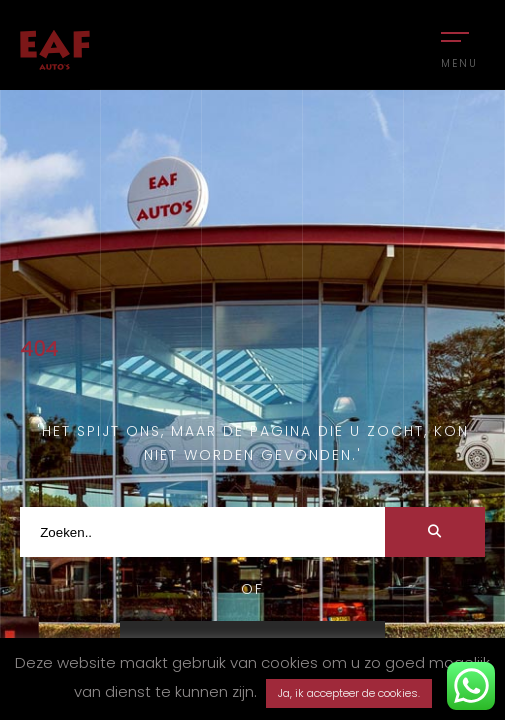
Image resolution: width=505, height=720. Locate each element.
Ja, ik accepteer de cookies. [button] (349, 693)
